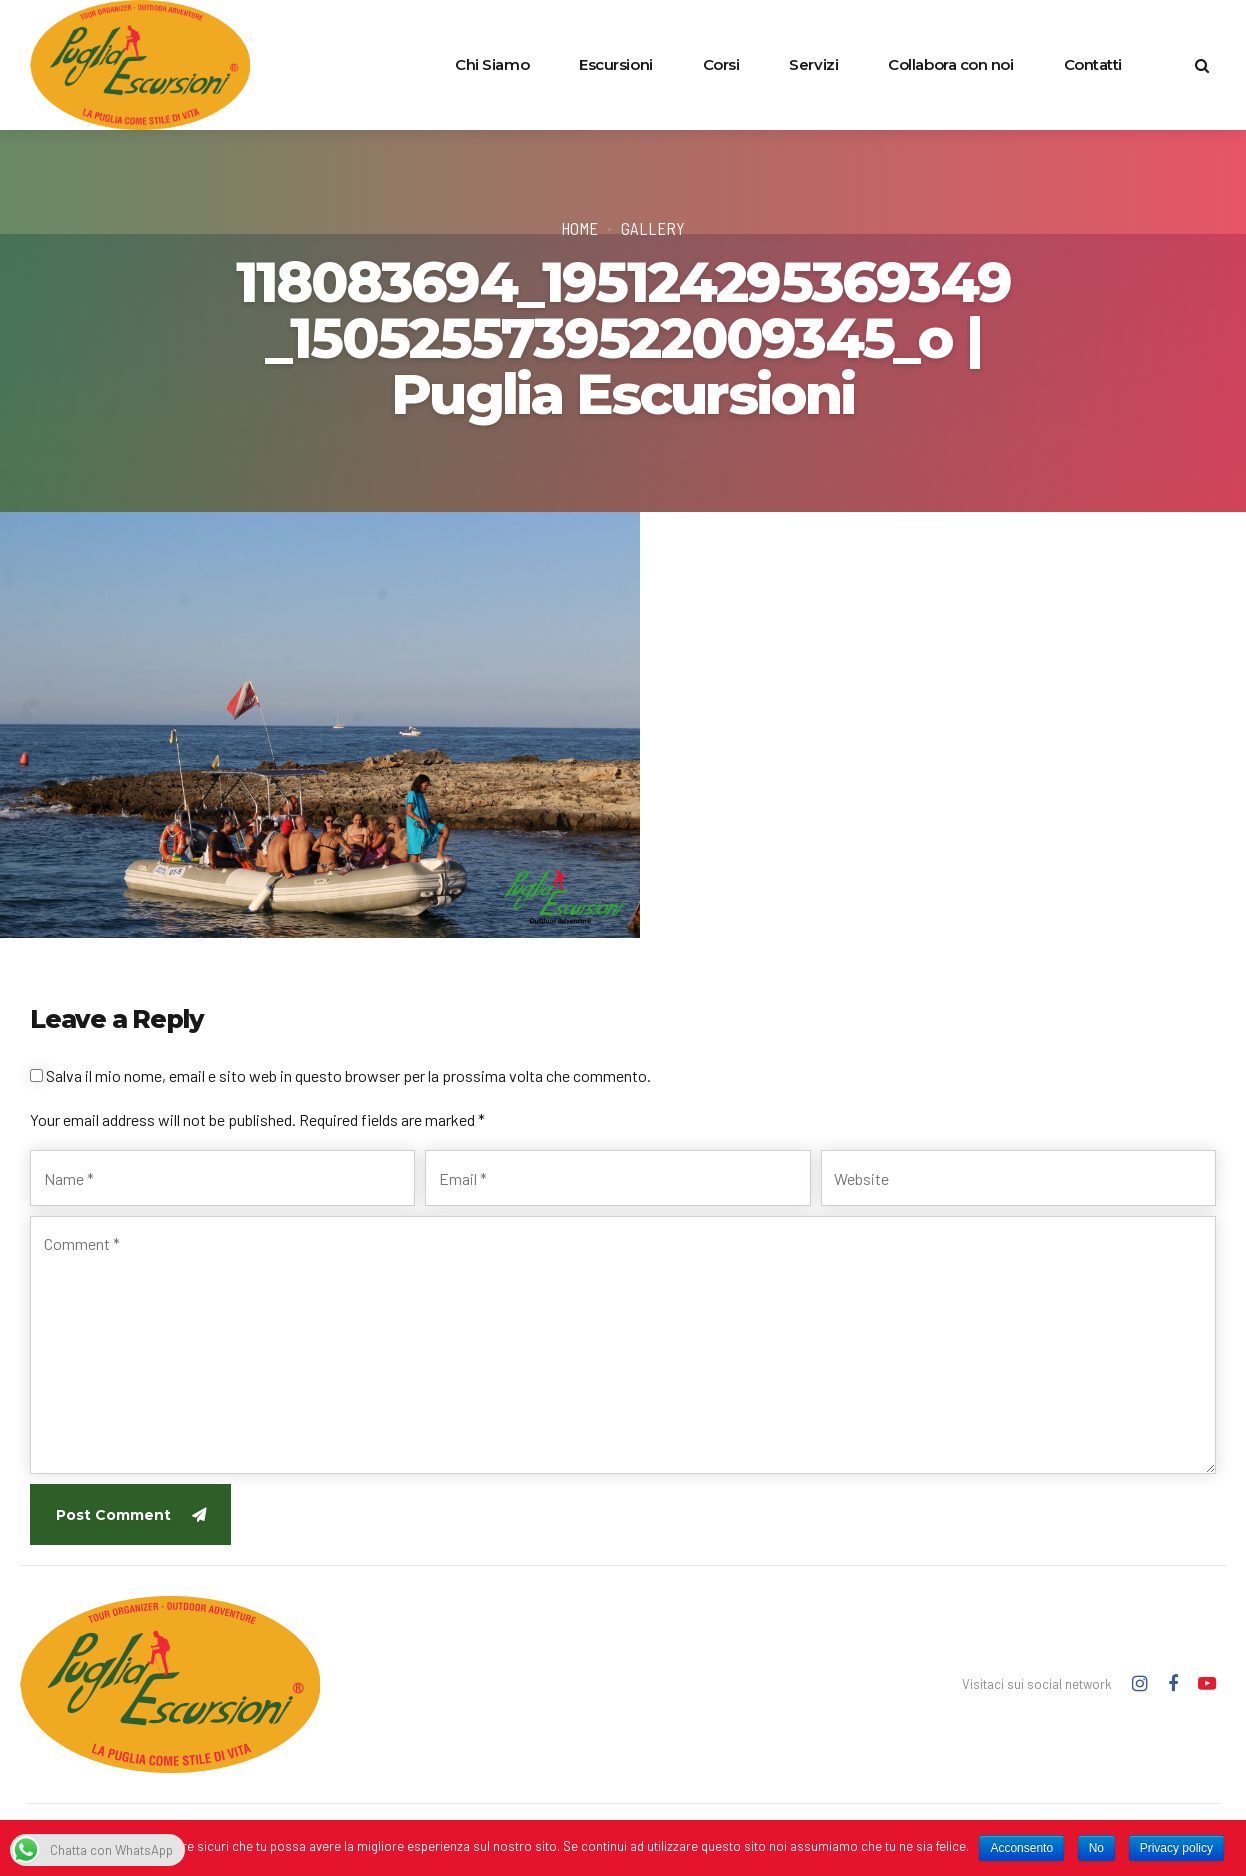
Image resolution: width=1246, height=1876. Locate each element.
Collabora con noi (950, 64)
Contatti (1093, 64)
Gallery (653, 228)
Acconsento (1021, 1848)
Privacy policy (1176, 1848)
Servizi (813, 64)
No (1096, 1848)
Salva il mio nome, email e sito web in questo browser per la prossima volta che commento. (348, 1075)
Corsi (721, 64)
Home (579, 228)
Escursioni (616, 64)
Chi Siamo (492, 64)
